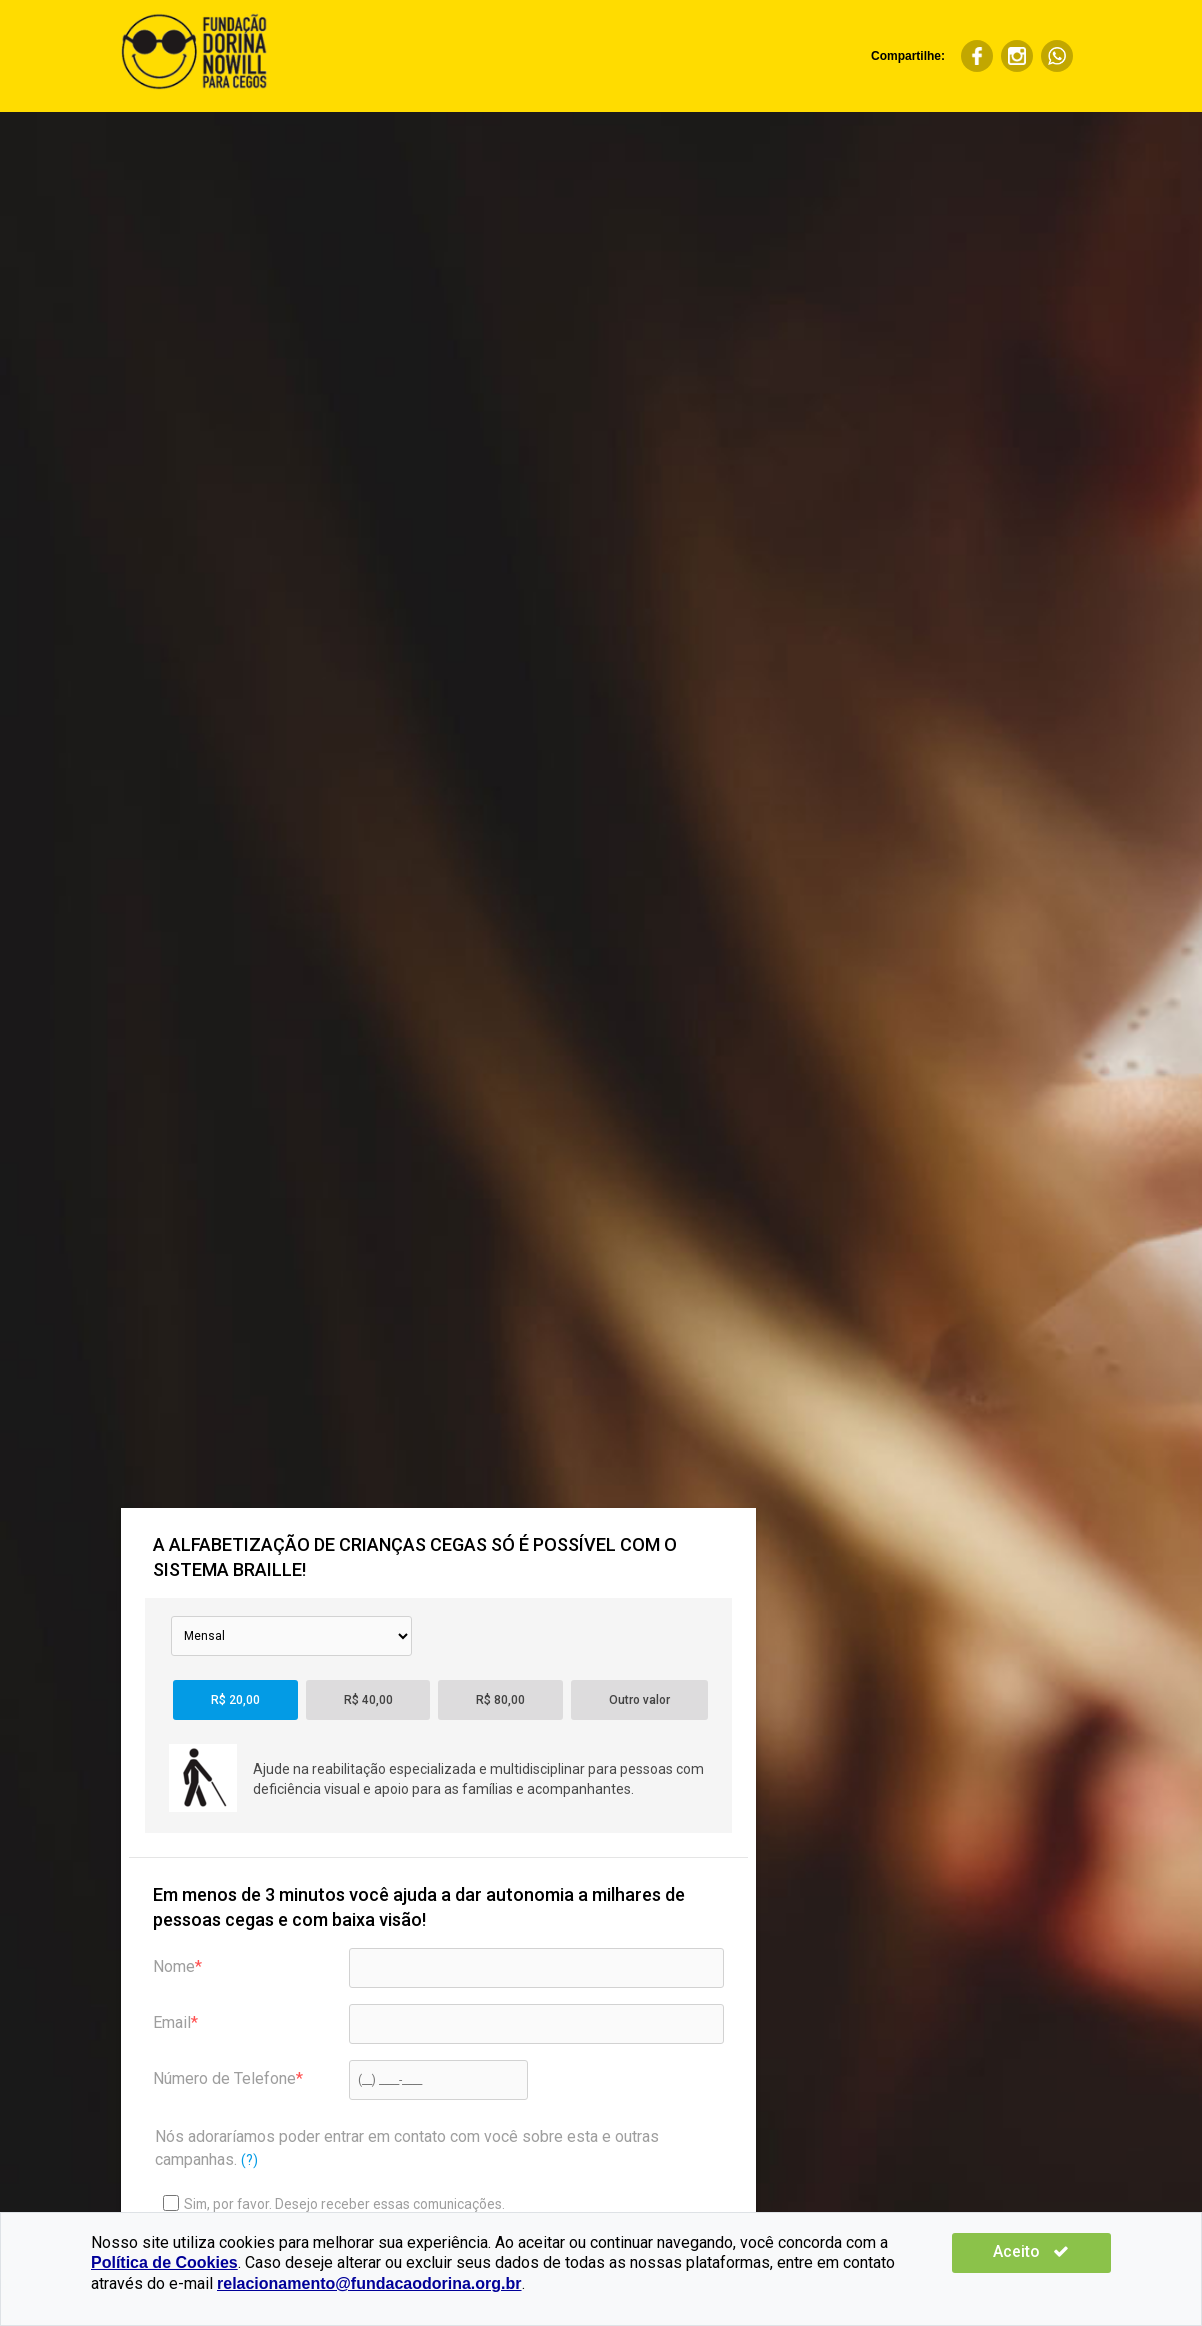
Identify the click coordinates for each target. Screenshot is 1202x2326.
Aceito (1051, 2251)
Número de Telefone (224, 2078)
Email (172, 2022)
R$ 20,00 (235, 1700)
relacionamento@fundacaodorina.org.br (243, 2283)
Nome (174, 1966)
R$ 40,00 (368, 1700)
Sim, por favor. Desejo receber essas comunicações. (334, 2203)
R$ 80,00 (500, 1700)
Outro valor (639, 1700)
